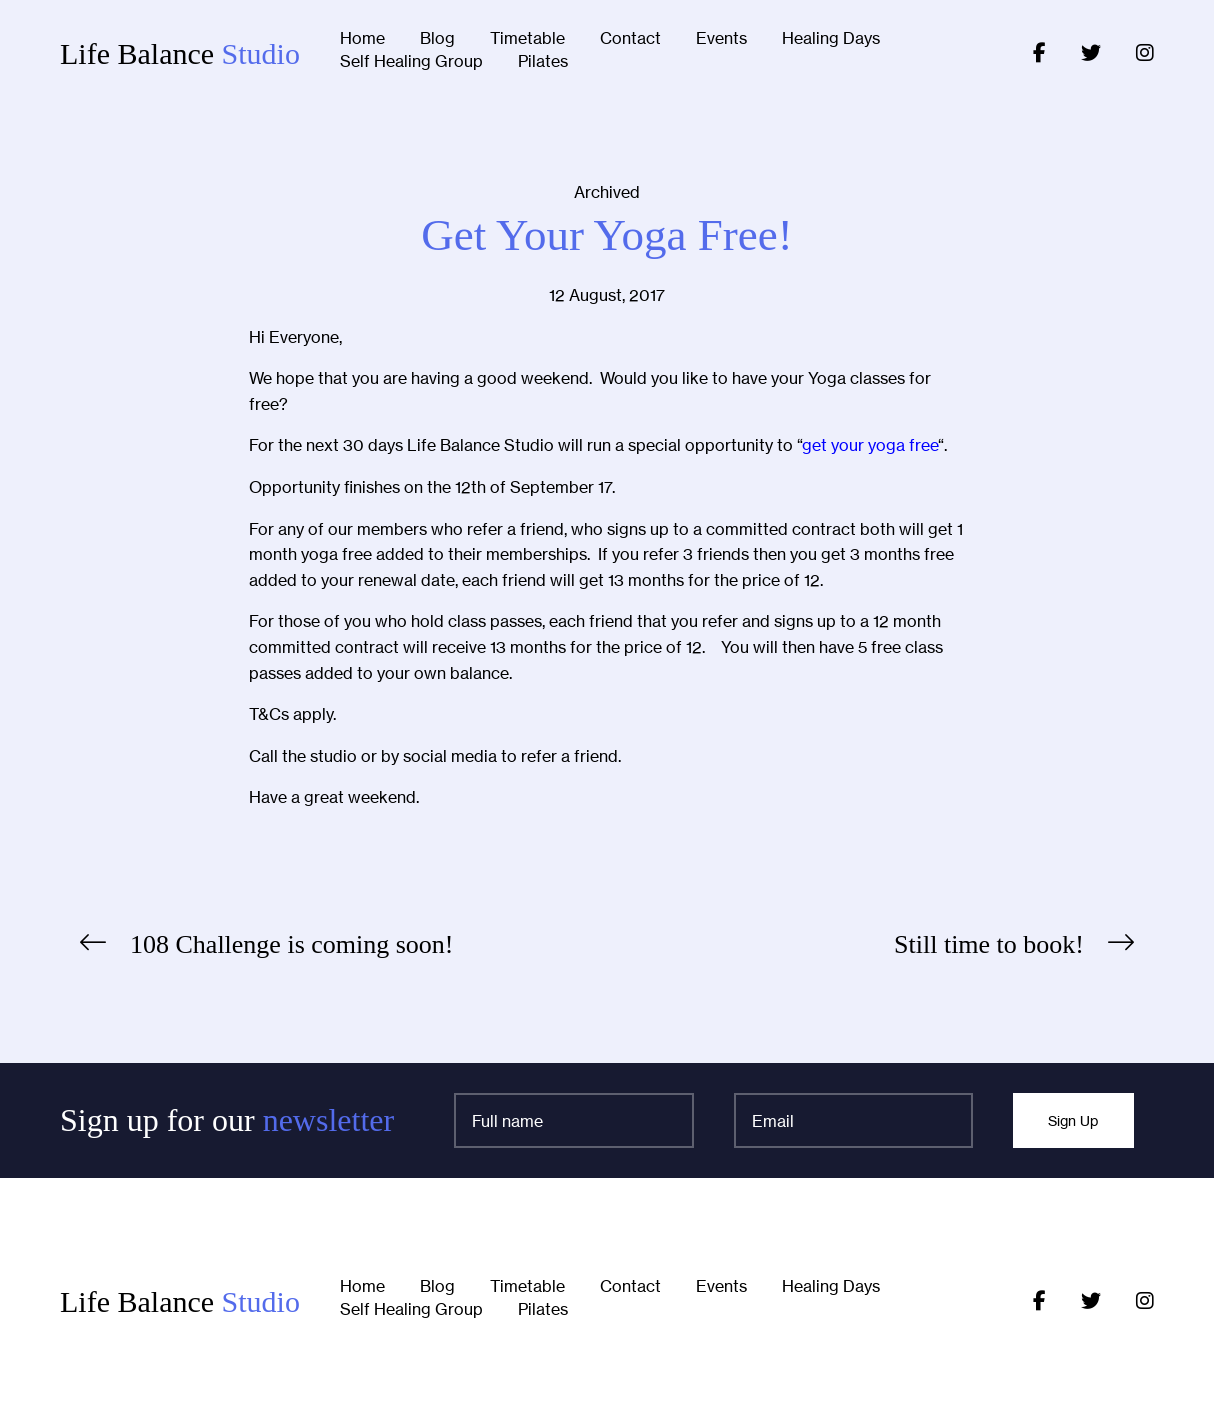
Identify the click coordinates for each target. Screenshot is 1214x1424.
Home (362, 39)
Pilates (543, 62)
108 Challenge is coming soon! (292, 944)
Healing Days (831, 39)
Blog (437, 39)
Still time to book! (989, 944)
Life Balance (180, 53)
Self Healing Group (411, 62)
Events (721, 39)
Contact (630, 39)
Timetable (527, 39)
